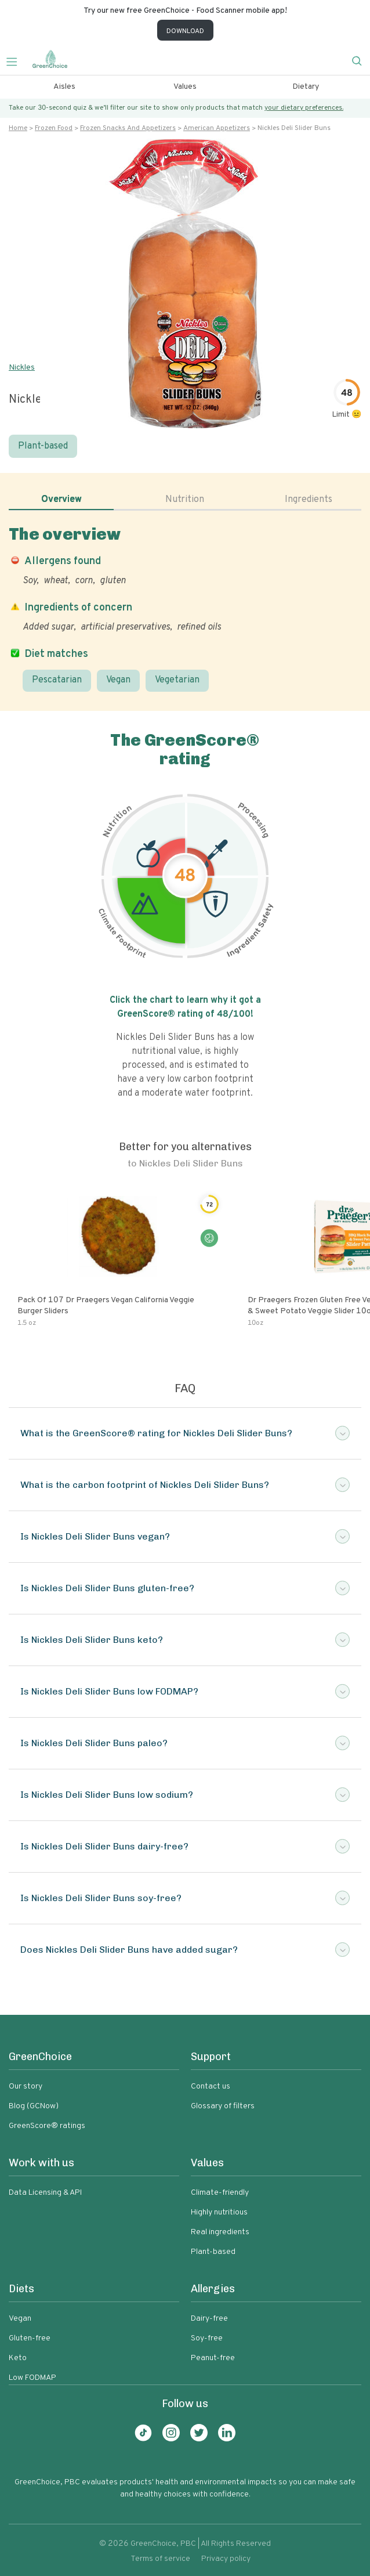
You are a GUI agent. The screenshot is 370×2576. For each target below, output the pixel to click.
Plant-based (43, 446)
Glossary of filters (223, 2106)
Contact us (210, 2086)
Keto (18, 2358)
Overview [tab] (61, 499)
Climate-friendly (220, 2193)
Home (18, 128)
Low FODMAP (32, 2378)
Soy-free (207, 2338)
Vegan (118, 680)
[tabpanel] (185, 608)
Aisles (64, 87)
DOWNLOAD (185, 31)
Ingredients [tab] (308, 499)
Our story (25, 2086)
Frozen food (53, 128)
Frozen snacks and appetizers (128, 128)
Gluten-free (29, 2338)
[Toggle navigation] (16, 60)
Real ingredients (220, 2232)
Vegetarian (177, 680)
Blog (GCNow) (34, 2106)
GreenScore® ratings (47, 2126)
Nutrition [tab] (184, 499)
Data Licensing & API (45, 2193)
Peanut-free (213, 2358)
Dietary (305, 87)
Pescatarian (57, 680)
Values (185, 87)
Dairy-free (209, 2319)
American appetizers (216, 128)
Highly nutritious (219, 2212)
